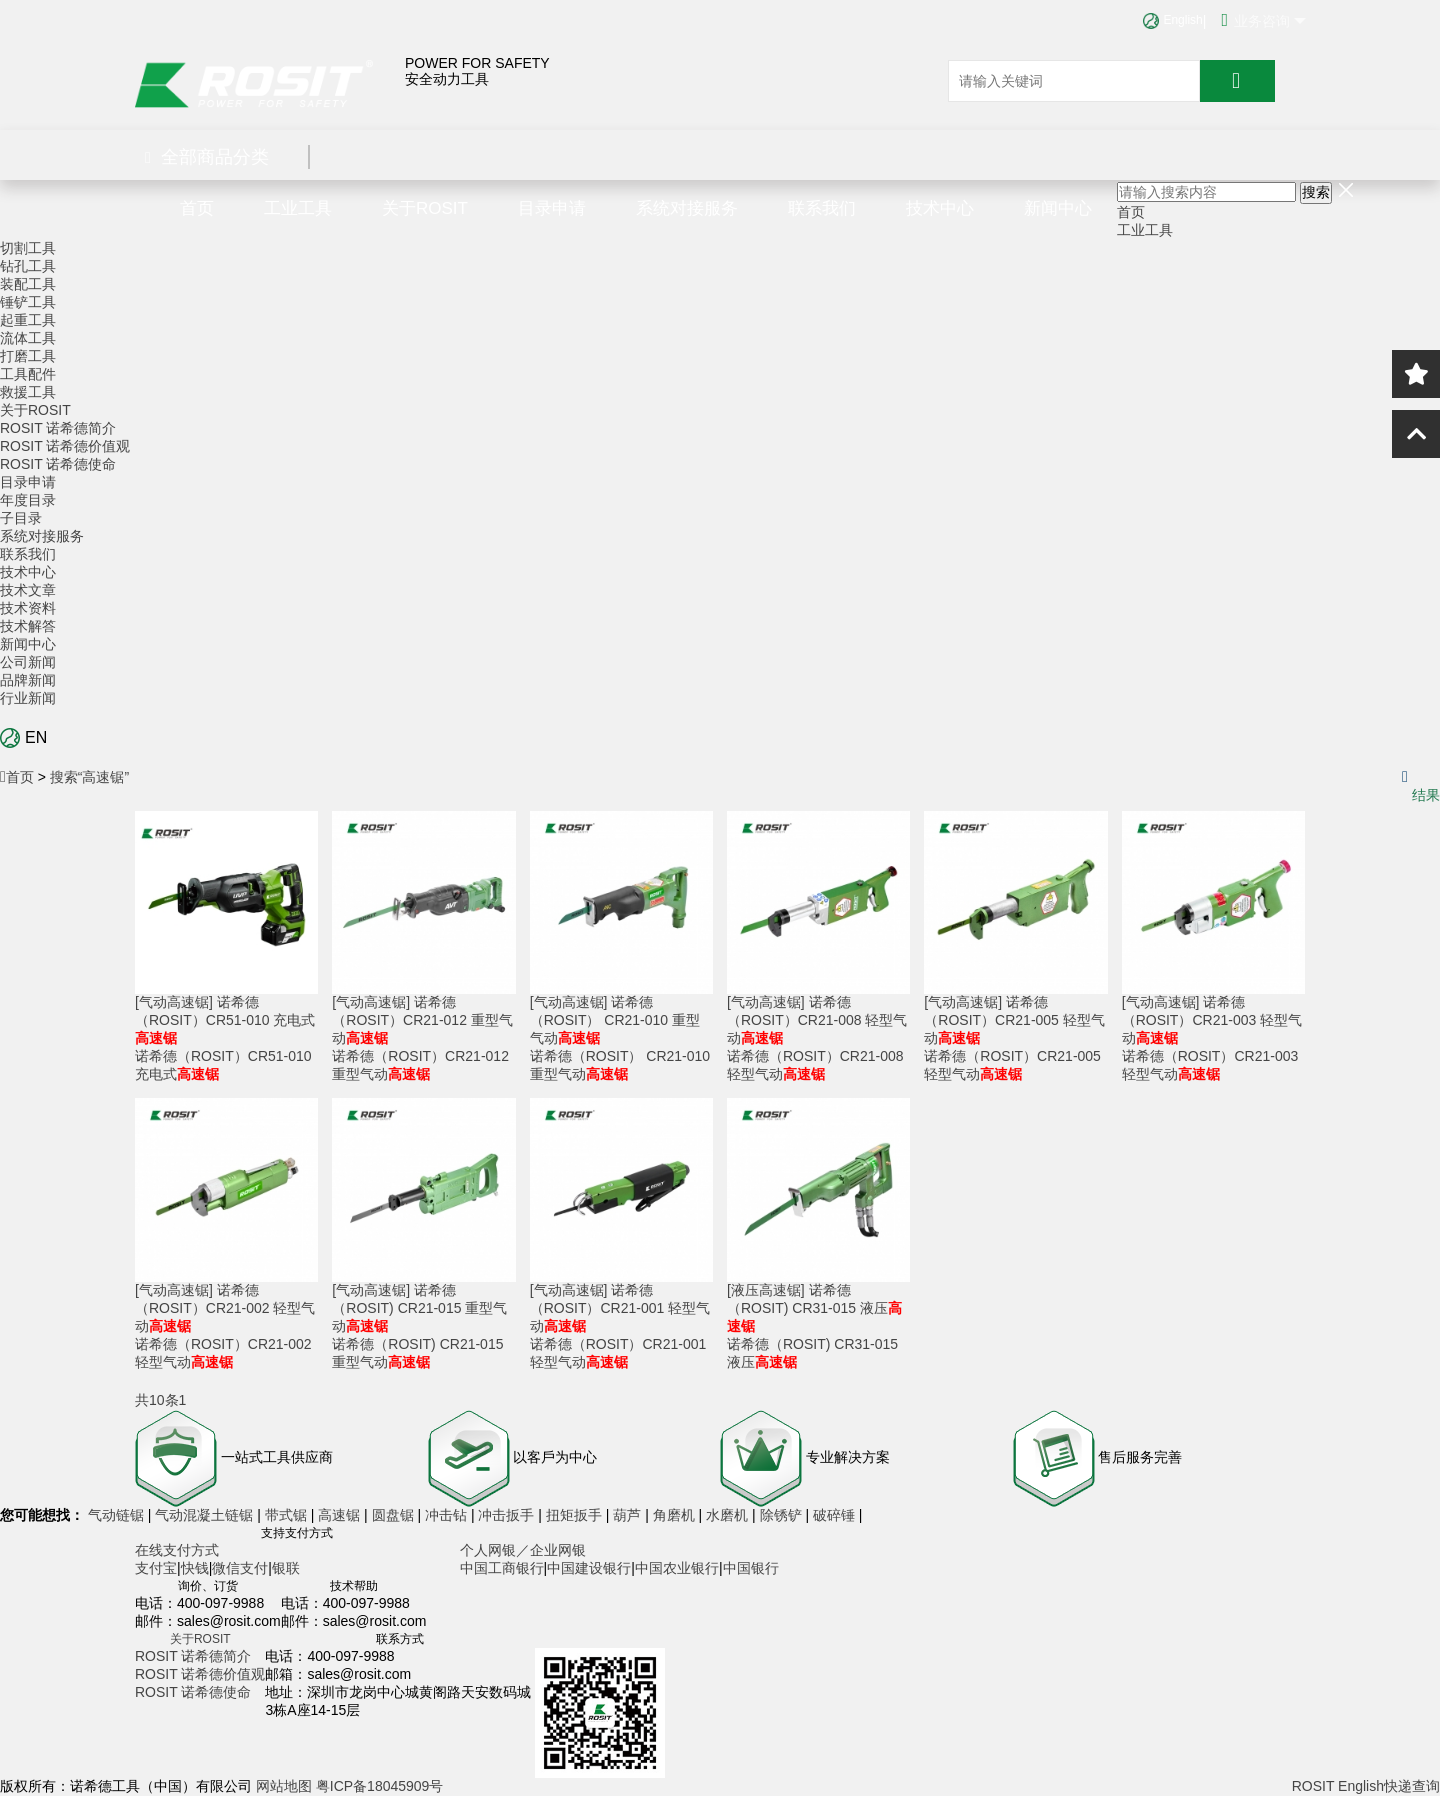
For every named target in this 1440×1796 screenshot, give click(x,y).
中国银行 (751, 1568)
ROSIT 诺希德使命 (58, 464)
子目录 (21, 518)
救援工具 (28, 392)
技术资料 (28, 608)
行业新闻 (28, 698)
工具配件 (28, 374)
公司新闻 (28, 662)
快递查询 (1412, 1786)
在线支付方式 (177, 1550)
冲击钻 (448, 1515)
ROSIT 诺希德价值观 (65, 446)
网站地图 (284, 1786)
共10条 (157, 1400)
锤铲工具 (28, 302)
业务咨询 (1263, 20)
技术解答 (28, 626)
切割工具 (28, 248)
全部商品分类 (207, 157)
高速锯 (341, 1515)
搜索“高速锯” (89, 777)
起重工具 (28, 320)
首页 (197, 208)
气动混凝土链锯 (206, 1515)
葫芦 (629, 1515)
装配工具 (28, 284)
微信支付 (240, 1568)
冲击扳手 (508, 1515)
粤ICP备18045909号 (380, 1786)
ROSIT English (1338, 1786)
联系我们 (822, 208)
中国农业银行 (677, 1568)
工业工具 (298, 208)
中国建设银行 (589, 1568)
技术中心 (940, 208)
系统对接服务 (687, 208)
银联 (286, 1568)
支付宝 (156, 1568)
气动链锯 (118, 1515)
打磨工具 (28, 356)
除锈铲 (783, 1515)
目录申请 (552, 208)
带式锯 (288, 1515)
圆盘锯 (395, 1515)
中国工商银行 (502, 1568)
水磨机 (729, 1515)
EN (23, 738)
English (1172, 20)
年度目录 (28, 500)
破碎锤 (834, 1515)
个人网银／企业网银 (523, 1550)
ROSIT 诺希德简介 (58, 428)
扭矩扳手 (576, 1515)
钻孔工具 (28, 266)
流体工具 (28, 338)
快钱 (195, 1568)
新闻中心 (1058, 208)
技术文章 (28, 590)
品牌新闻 (28, 680)
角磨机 (676, 1515)
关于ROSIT (425, 208)
